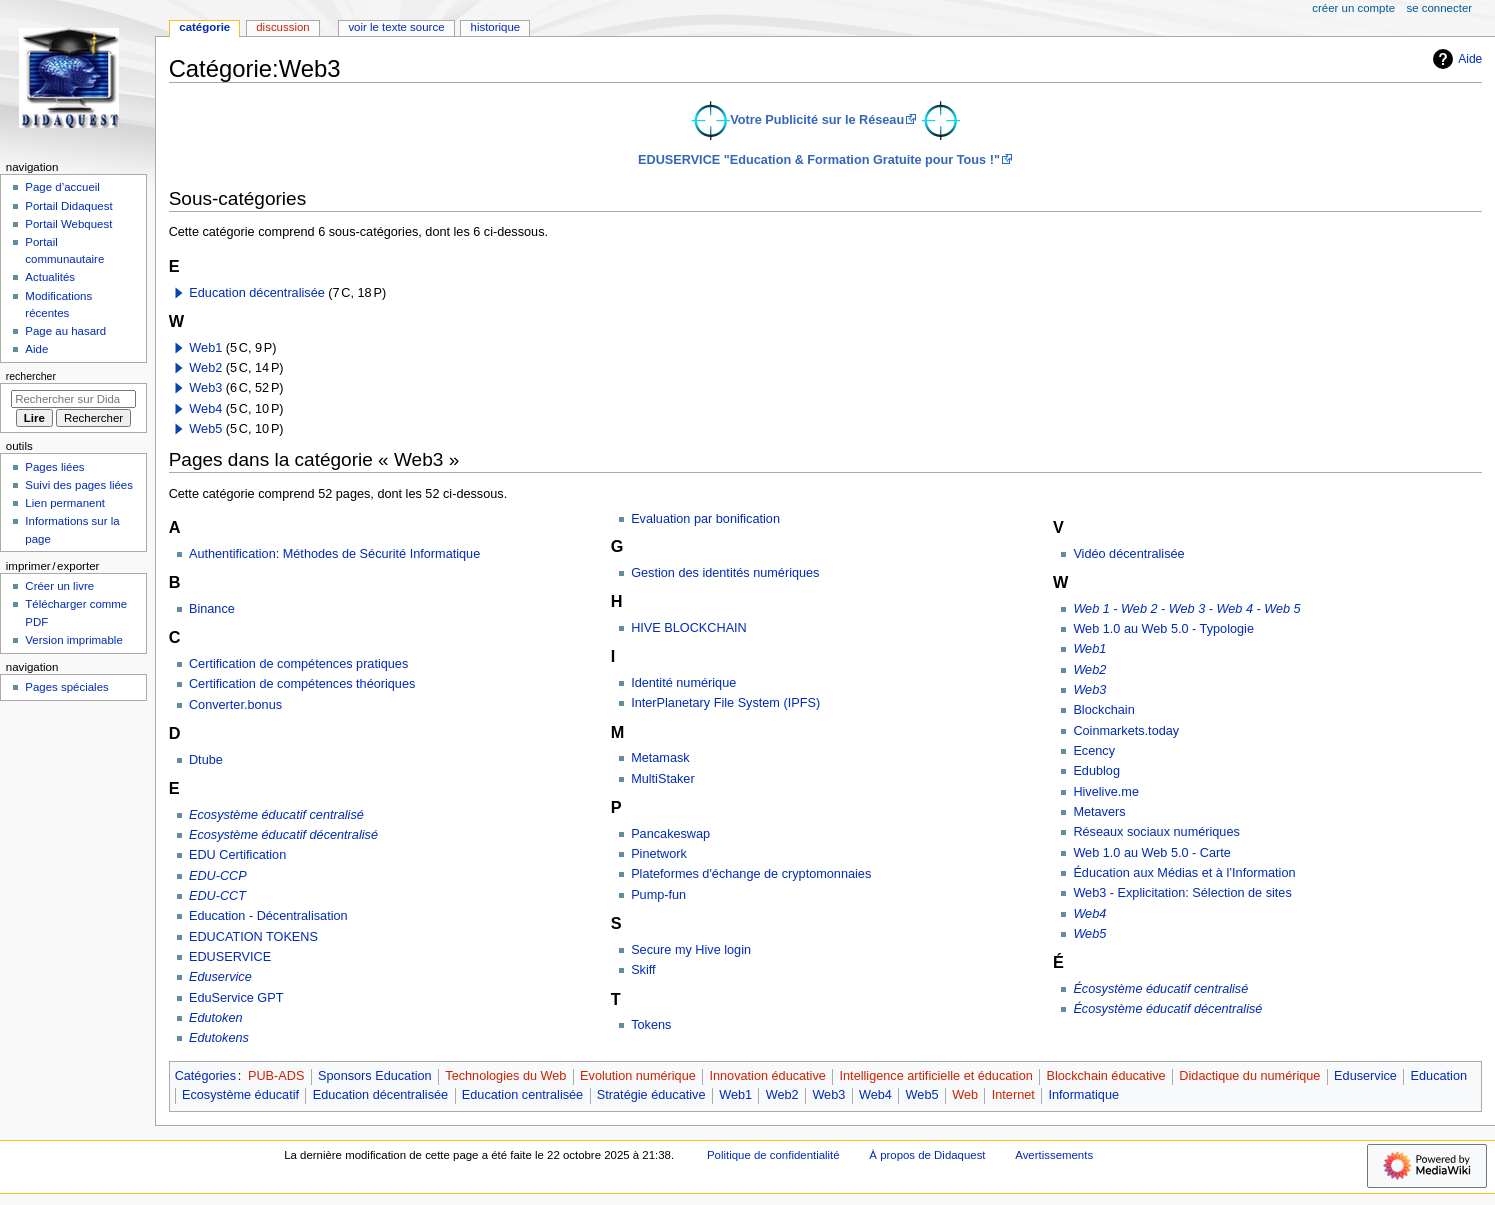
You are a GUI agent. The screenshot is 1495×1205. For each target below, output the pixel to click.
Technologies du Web (505, 1076)
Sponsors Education (375, 1076)
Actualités (50, 277)
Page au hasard (65, 331)
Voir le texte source (396, 27)
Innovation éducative (767, 1076)
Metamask (660, 758)
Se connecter (1440, 8)
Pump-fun (658, 895)
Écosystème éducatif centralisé (1160, 989)
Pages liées (54, 467)
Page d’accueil (62, 187)
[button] (179, 293)
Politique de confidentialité (773, 1155)
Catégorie (204, 27)
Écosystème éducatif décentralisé (1167, 1009)
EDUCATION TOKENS (253, 937)
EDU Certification (237, 855)
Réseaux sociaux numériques (1156, 832)
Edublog (1096, 771)
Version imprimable (73, 640)
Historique (496, 27)
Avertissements (1054, 1155)
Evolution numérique (638, 1076)
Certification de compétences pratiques (298, 664)
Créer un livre (59, 586)
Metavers (1099, 812)
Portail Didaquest (68, 206)
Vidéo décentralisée (1128, 554)
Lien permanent (65, 503)
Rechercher (31, 376)
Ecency (1094, 751)
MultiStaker (662, 779)
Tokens (651, 1025)
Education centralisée (522, 1095)
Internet (1013, 1095)
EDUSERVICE (230, 957)
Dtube (206, 760)
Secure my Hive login (691, 950)
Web (965, 1095)
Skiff (643, 970)
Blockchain (1103, 710)
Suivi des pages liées (79, 485)
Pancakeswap (670, 834)
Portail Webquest (68, 224)
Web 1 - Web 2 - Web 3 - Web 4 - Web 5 (1186, 609)
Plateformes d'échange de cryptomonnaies (751, 874)
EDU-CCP (218, 876)
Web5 (205, 429)
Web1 (205, 348)
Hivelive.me (1106, 792)
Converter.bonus (235, 705)
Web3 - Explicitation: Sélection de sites (1182, 893)
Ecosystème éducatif (240, 1095)
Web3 (205, 388)
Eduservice (220, 977)
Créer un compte (1353, 8)
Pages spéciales (66, 687)
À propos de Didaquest (927, 1155)
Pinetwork (659, 854)
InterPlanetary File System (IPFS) (725, 703)
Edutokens (219, 1038)
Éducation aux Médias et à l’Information (1184, 873)
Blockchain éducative (1105, 1076)
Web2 (205, 368)
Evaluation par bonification (705, 519)
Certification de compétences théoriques (302, 684)
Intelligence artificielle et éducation (936, 1076)
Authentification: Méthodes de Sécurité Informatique (334, 554)
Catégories (205, 1076)
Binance (212, 609)
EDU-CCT (217, 896)
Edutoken (216, 1018)
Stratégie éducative (651, 1095)
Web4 (205, 409)
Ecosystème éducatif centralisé (276, 815)
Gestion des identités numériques (725, 573)
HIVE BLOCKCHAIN (689, 628)
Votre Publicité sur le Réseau (817, 120)
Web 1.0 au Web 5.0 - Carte (1152, 853)
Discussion (282, 27)
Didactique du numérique (1249, 1076)
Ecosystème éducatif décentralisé (283, 835)
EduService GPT (236, 998)
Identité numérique (683, 683)
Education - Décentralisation (268, 916)
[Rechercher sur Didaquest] (73, 399)
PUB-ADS (276, 1076)
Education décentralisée (256, 293)
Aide (1455, 59)
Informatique (1083, 1095)
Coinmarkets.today (1126, 731)
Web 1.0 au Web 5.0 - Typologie (1163, 629)
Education (1439, 1076)
